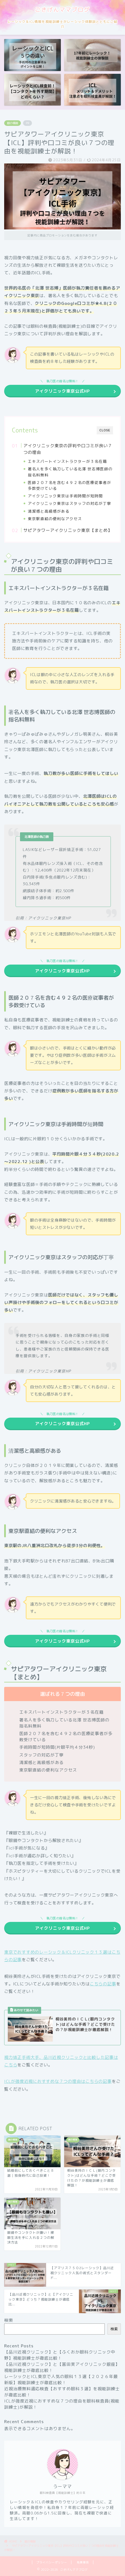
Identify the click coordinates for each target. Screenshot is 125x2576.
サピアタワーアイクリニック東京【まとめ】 (67, 530)
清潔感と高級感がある (48, 511)
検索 (8, 2320)
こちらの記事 (103, 1984)
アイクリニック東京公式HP (62, 391)
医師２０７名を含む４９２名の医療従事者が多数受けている (69, 485)
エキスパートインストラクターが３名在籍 (67, 461)
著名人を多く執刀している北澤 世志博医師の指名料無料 (70, 471)
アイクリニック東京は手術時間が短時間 (65, 495)
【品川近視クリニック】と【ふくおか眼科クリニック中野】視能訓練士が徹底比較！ (59, 2355)
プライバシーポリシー (51, 2562)
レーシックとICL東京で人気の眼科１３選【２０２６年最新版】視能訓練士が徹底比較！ (61, 2380)
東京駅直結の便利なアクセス (55, 518)
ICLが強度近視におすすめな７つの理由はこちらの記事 (58, 2081)
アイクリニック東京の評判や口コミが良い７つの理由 (67, 449)
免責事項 (83, 2562)
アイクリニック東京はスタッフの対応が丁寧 (69, 503)
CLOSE (104, 430)
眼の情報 (12, 123)
